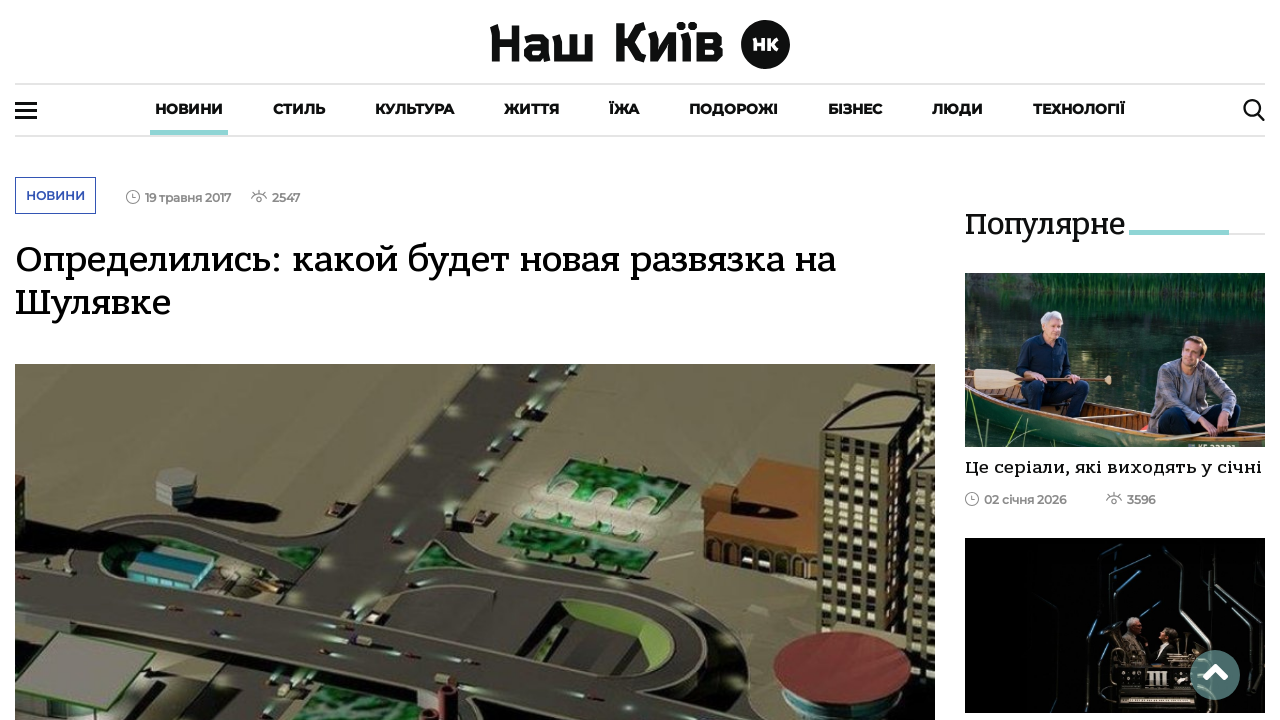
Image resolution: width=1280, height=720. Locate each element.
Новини (189, 109)
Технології (1079, 109)
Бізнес (855, 109)
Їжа (624, 109)
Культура (414, 109)
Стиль (299, 109)
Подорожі (733, 109)
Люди (957, 109)
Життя (531, 109)
